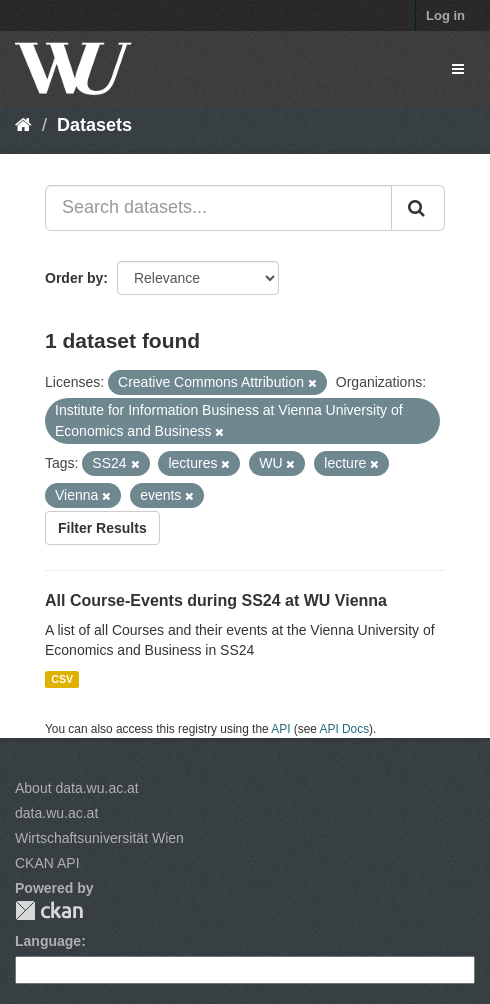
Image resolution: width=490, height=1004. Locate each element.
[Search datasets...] (218, 208)
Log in (445, 15)
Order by (74, 278)
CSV (62, 679)
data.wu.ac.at (56, 813)
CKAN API (47, 863)
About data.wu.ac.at (77, 788)
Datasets (94, 125)
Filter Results (102, 528)
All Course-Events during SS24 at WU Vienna (216, 600)
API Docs (345, 729)
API (280, 729)
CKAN (49, 910)
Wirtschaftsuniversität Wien (99, 838)
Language (48, 941)
